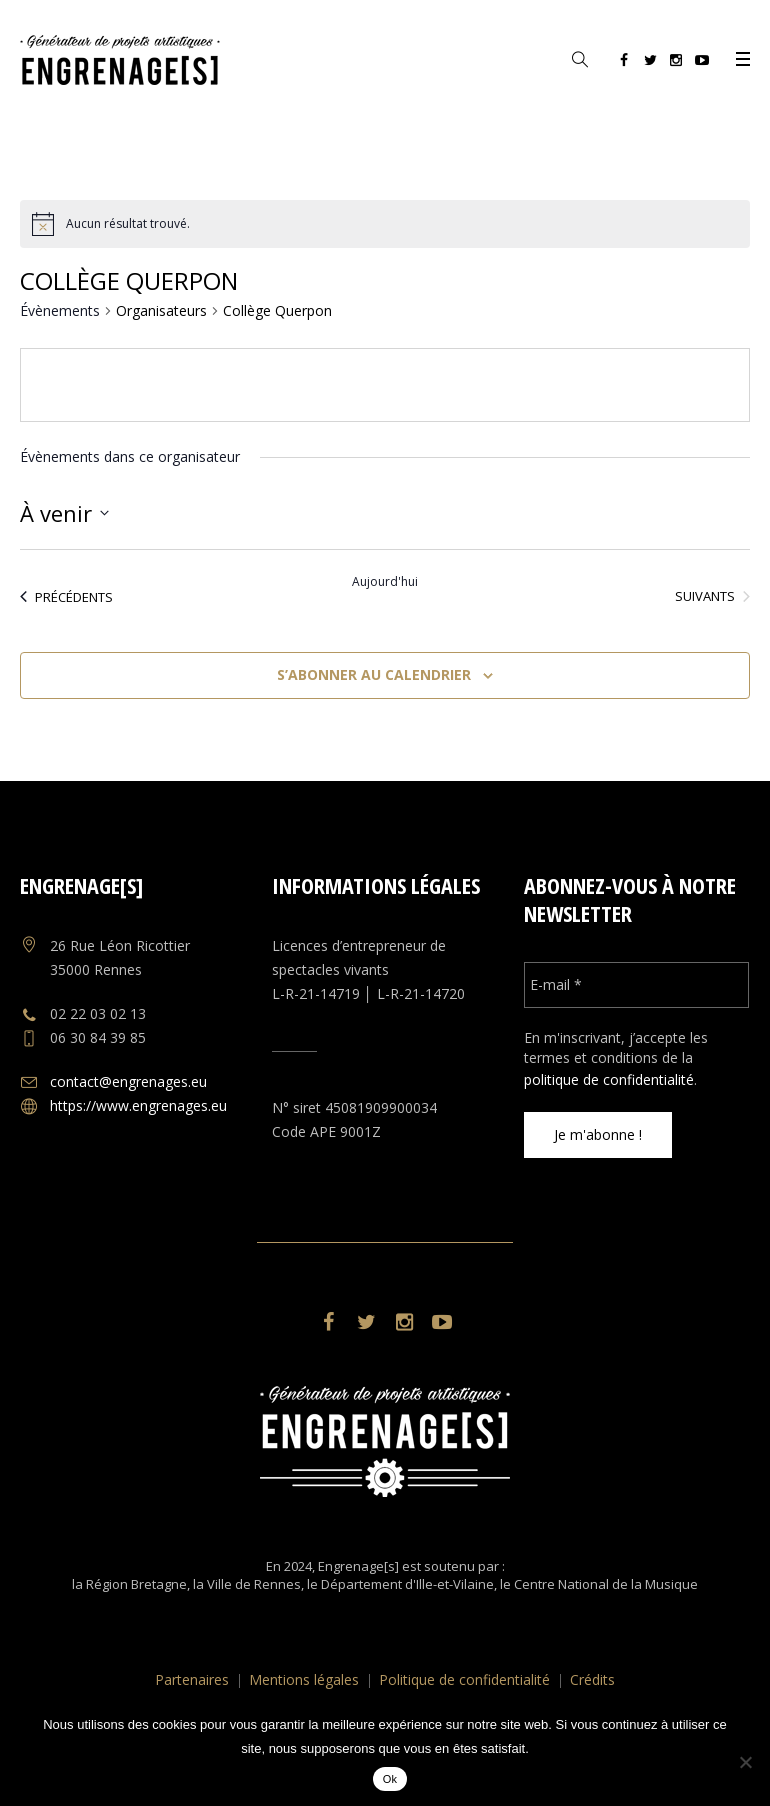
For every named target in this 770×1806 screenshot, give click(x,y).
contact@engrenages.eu (128, 1081)
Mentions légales (304, 1679)
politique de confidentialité (609, 1079)
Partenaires (192, 1679)
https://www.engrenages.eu (138, 1105)
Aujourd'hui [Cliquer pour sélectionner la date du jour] (385, 582)
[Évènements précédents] (66, 597)
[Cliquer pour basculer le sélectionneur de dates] (64, 513)
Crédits (592, 1679)
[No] (745, 1762)
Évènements (60, 310)
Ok (390, 1779)
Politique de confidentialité (464, 1679)
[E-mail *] (637, 985)
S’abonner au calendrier (374, 674)
